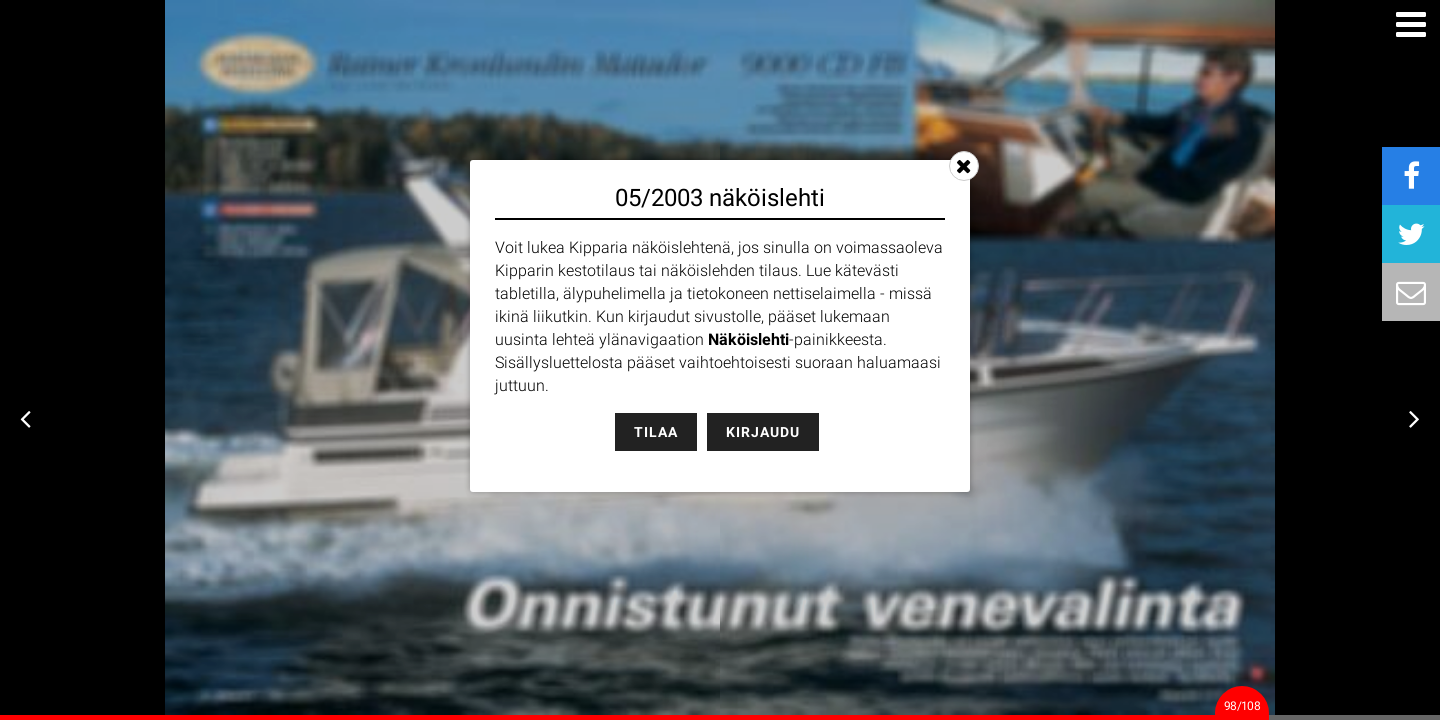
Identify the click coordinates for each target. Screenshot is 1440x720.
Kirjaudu (763, 432)
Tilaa (656, 432)
